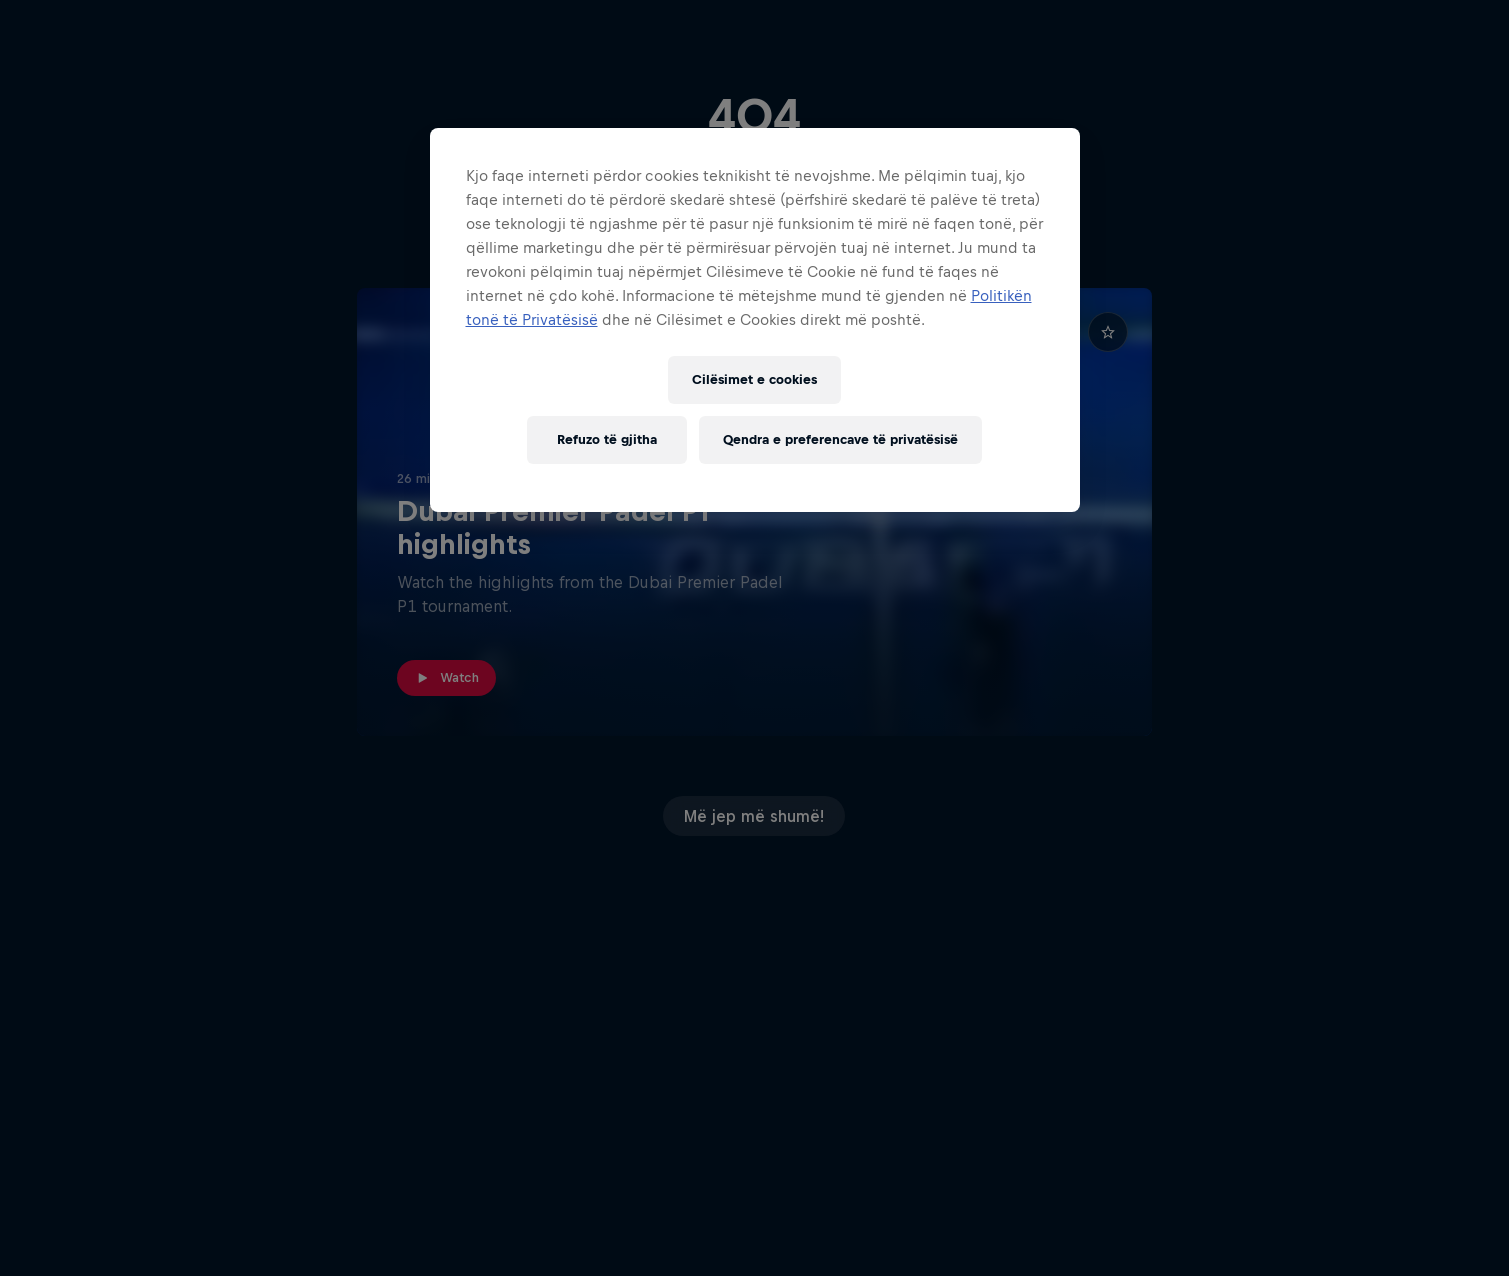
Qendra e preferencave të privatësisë (840, 439)
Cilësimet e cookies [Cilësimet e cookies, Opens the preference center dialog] (754, 379)
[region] (755, 320)
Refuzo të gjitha (607, 439)
